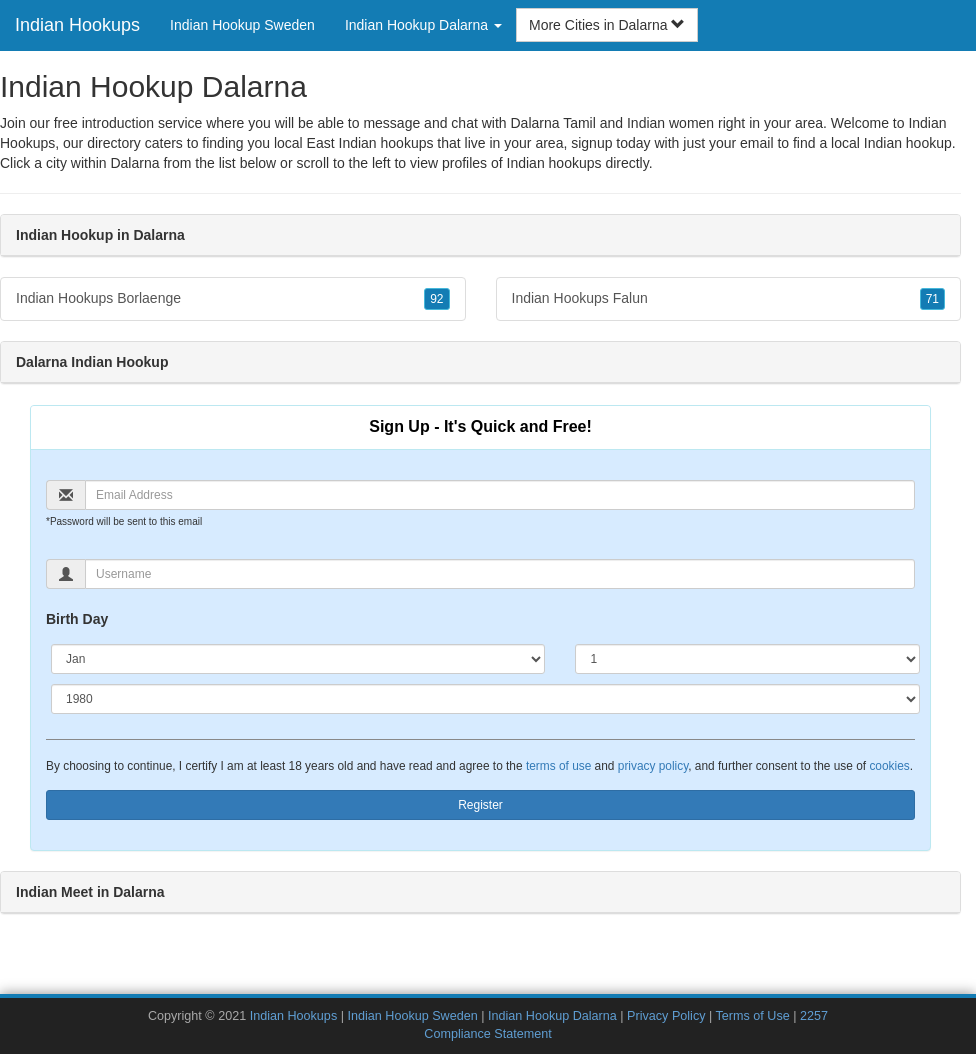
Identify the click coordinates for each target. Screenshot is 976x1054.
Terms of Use (753, 1016)
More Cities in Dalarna (607, 25)
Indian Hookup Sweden (242, 25)
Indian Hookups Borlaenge (233, 299)
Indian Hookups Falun (729, 299)
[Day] (747, 659)
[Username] (500, 574)
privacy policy (653, 766)
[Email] (500, 495)
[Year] (485, 699)
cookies (889, 766)
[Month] (298, 659)
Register (480, 805)
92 (436, 299)
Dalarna (134, 163)
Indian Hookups (77, 25)
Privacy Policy (666, 1016)
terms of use (558, 766)
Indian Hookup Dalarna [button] (423, 25)
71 (932, 299)
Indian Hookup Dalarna (552, 1016)
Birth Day (77, 619)
